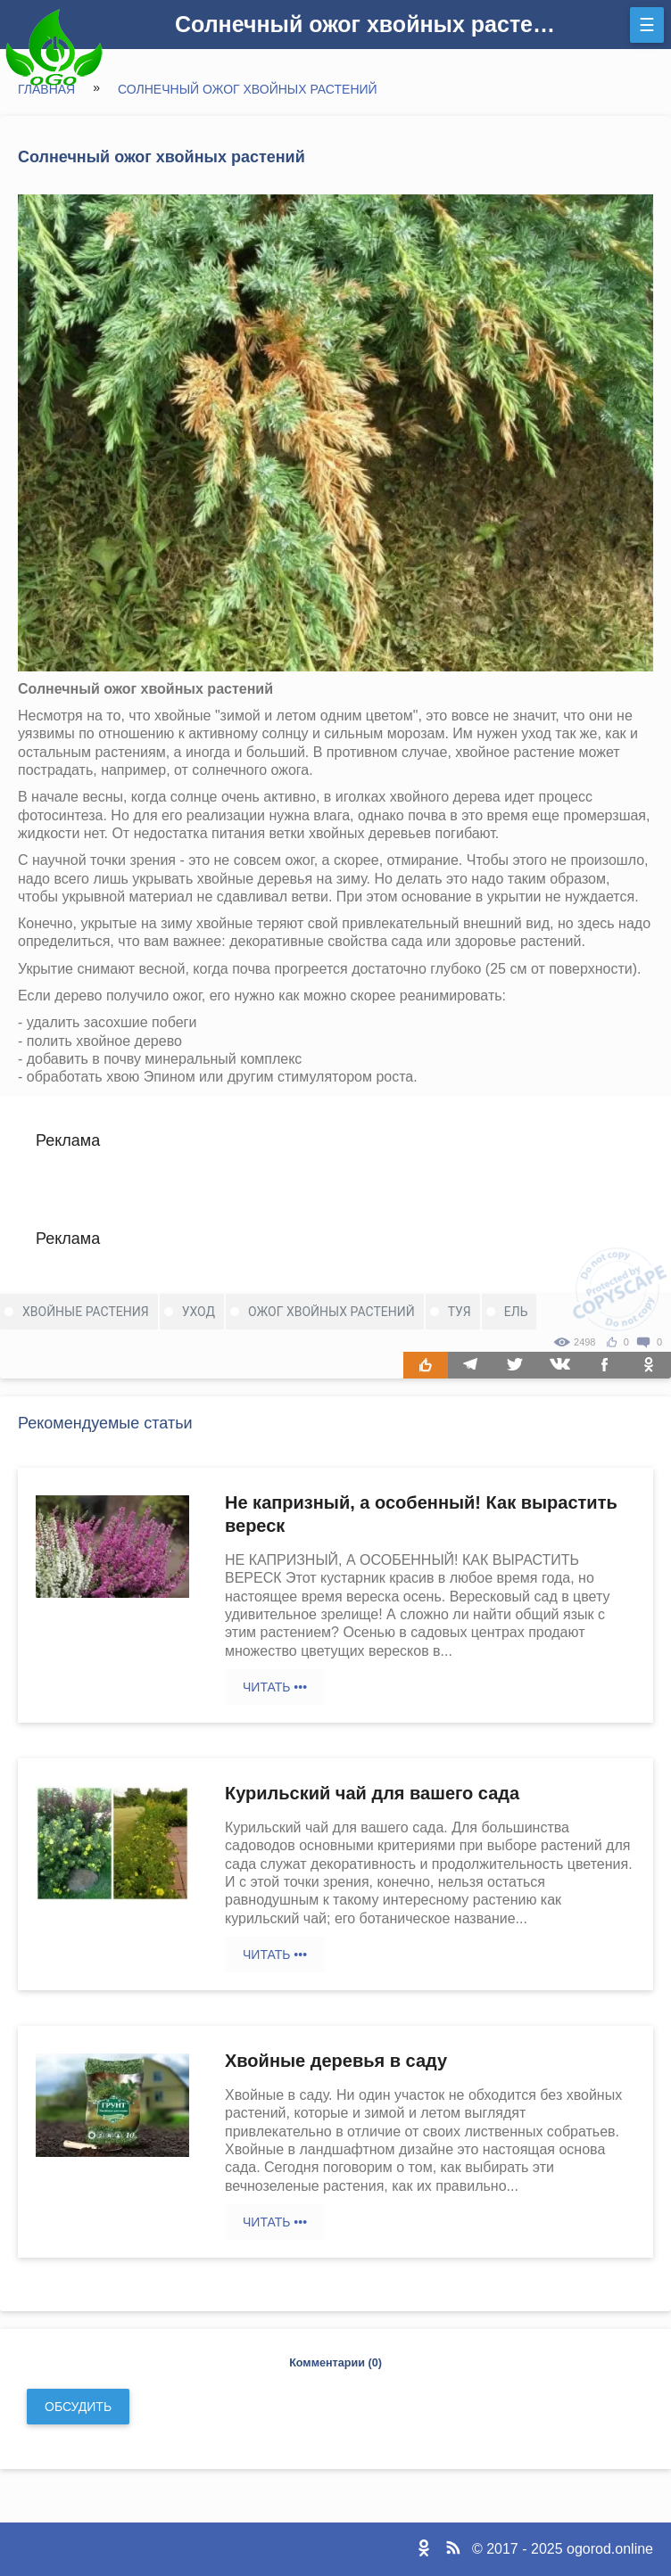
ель (516, 1311)
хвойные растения (85, 1311)
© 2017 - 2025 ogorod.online (562, 2548)
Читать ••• (275, 1687)
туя (459, 1311)
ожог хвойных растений (331, 1311)
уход (198, 1311)
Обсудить (78, 2406)
